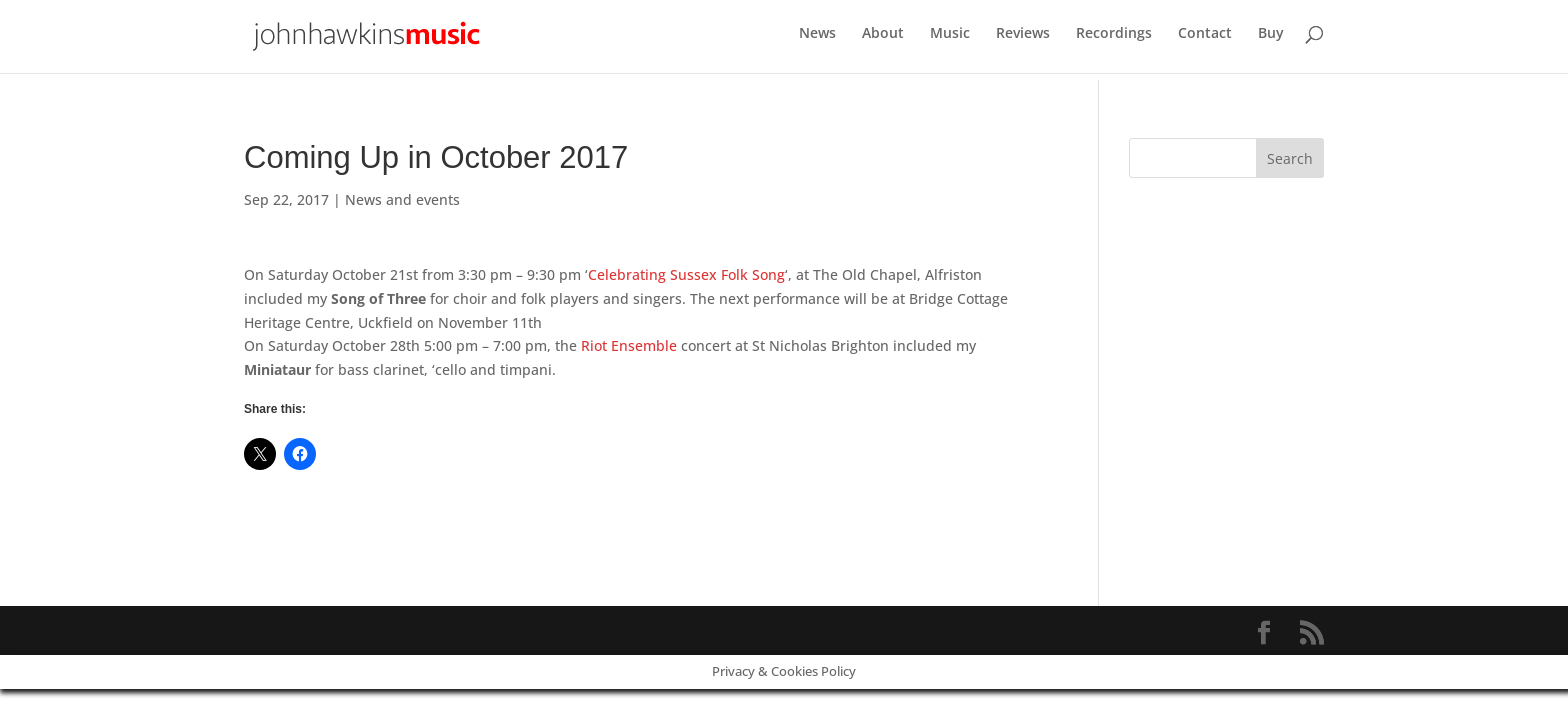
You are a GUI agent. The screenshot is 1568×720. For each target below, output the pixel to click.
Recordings (1114, 41)
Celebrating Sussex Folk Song (686, 274)
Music (950, 41)
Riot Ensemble (629, 345)
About (883, 41)
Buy (1271, 41)
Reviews (1023, 41)
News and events (402, 199)
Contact (1205, 41)
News (817, 41)
